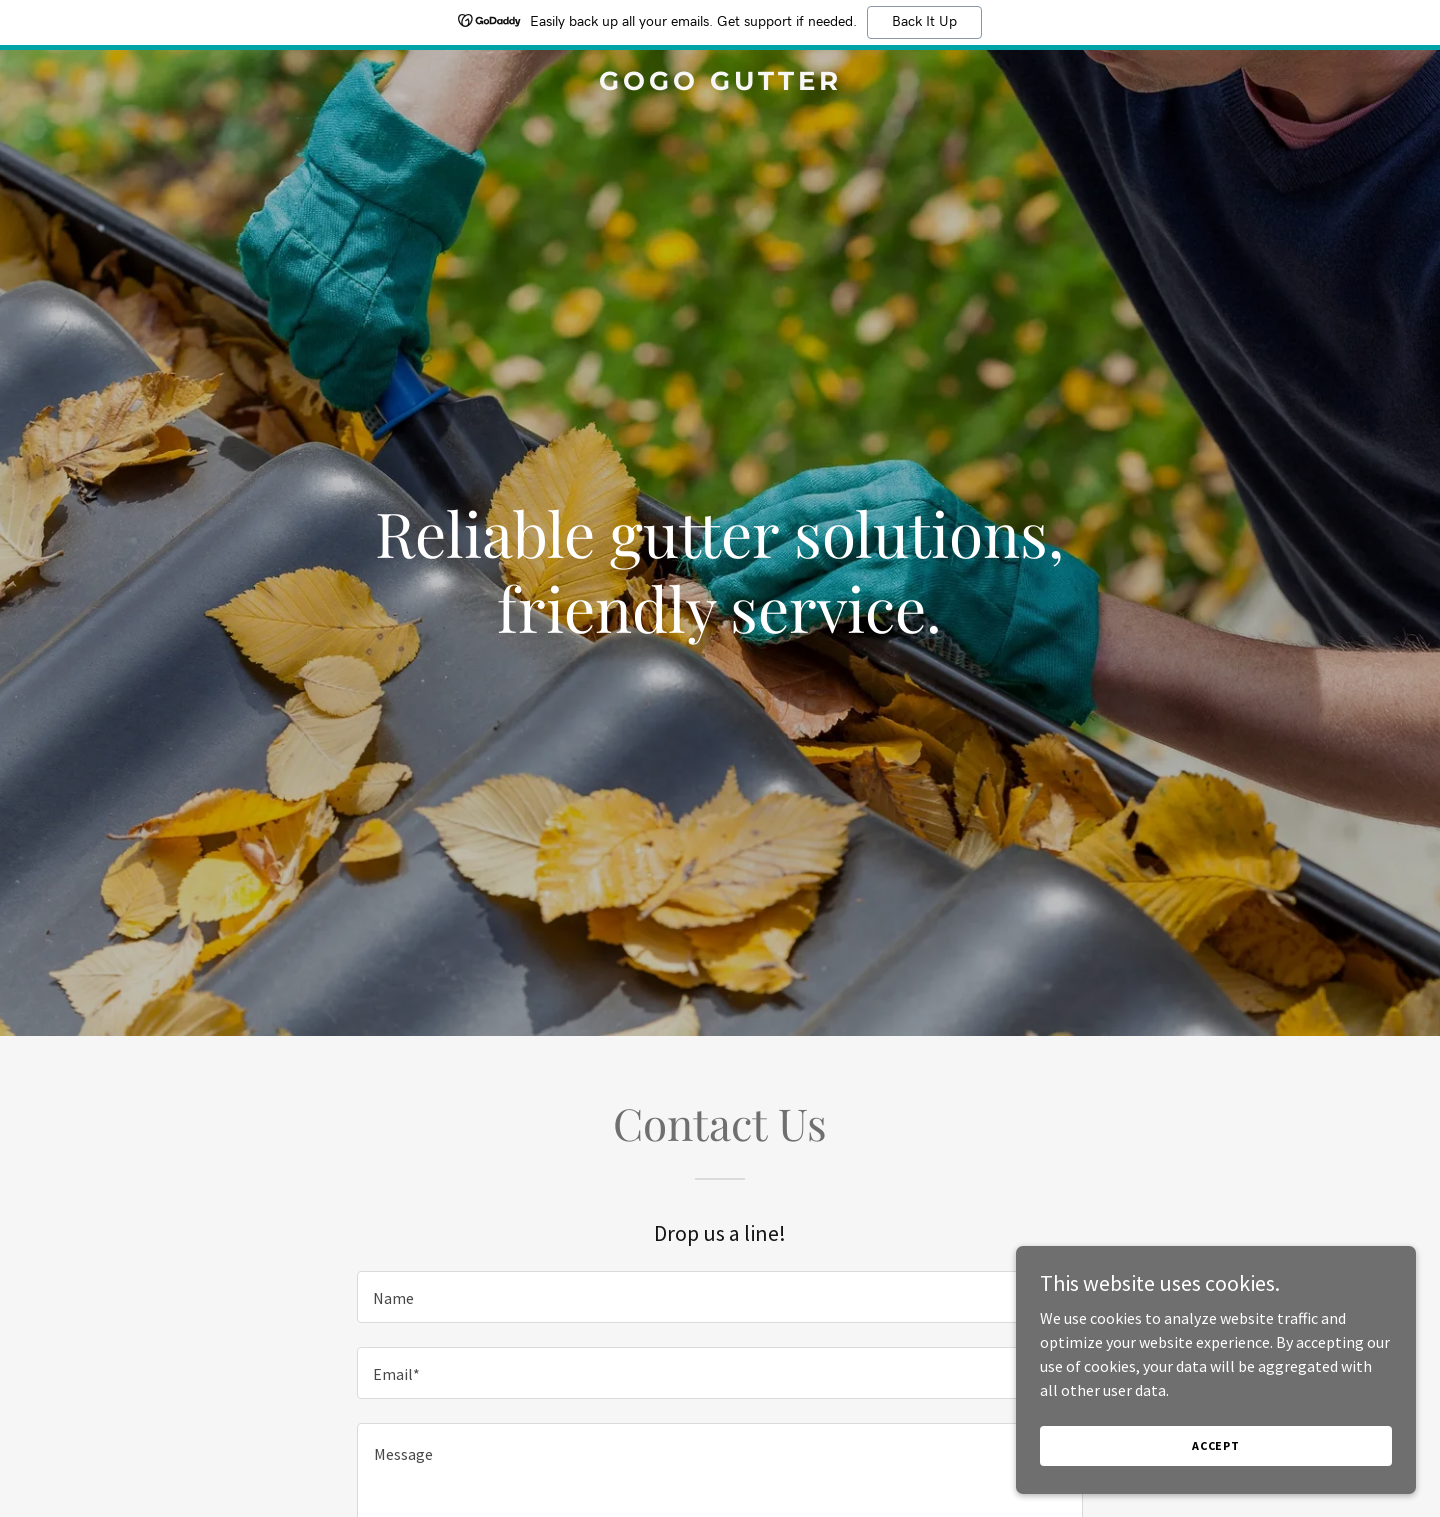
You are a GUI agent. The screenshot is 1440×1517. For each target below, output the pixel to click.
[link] (720, 84)
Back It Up (924, 22)
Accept (1216, 1445)
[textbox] (719, 1297)
